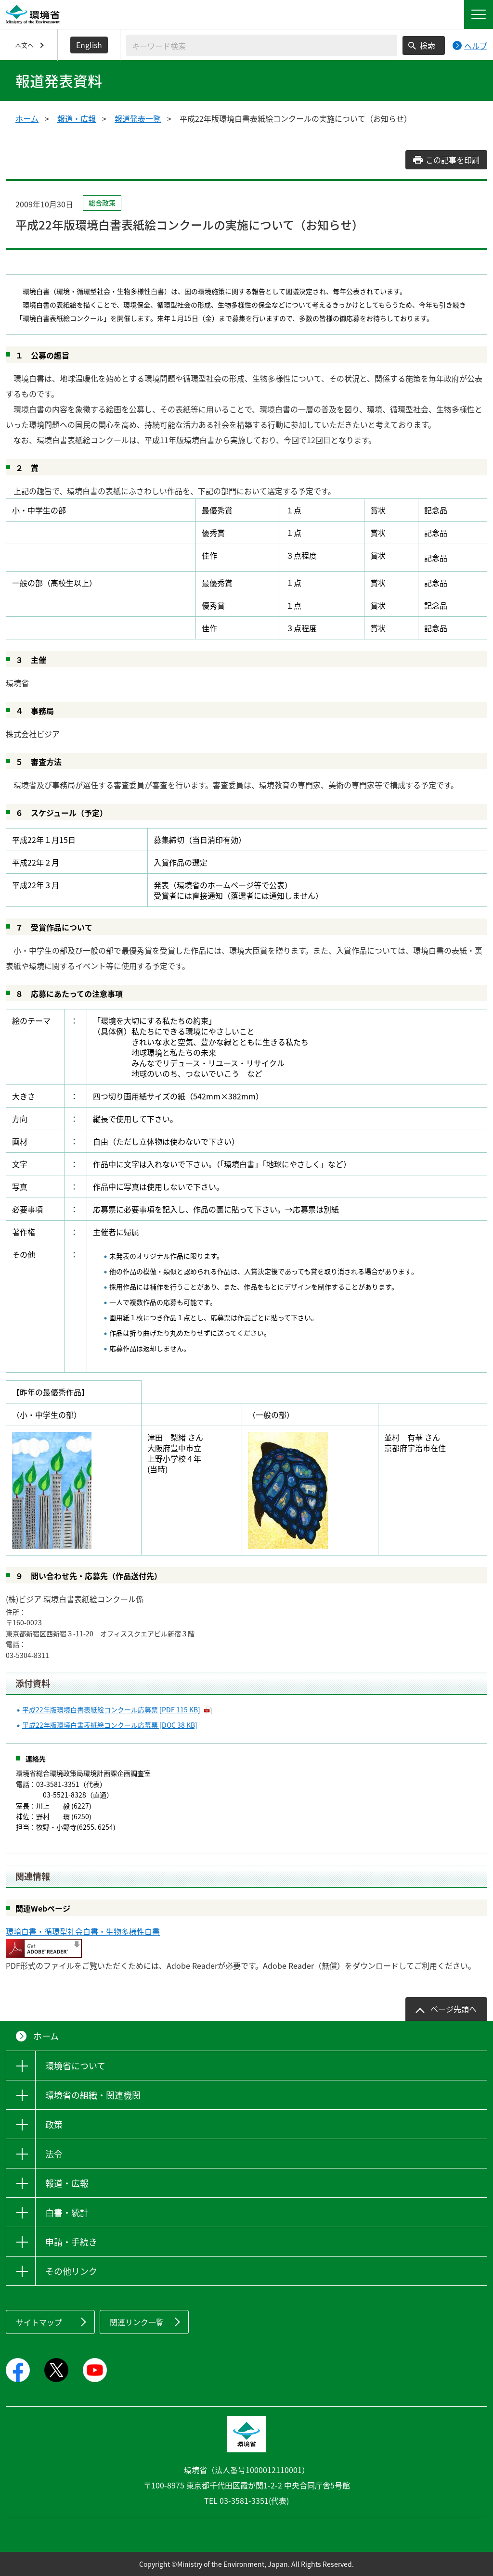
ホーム (27, 118)
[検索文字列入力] (261, 45)
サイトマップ (39, 2322)
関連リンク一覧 (137, 2322)
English (89, 45)
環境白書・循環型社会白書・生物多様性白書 (83, 1931)
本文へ (24, 45)
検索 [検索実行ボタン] (427, 45)
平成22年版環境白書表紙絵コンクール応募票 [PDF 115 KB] (111, 1709)
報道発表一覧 (138, 118)
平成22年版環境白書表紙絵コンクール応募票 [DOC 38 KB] (109, 1725)
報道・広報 (76, 118)
